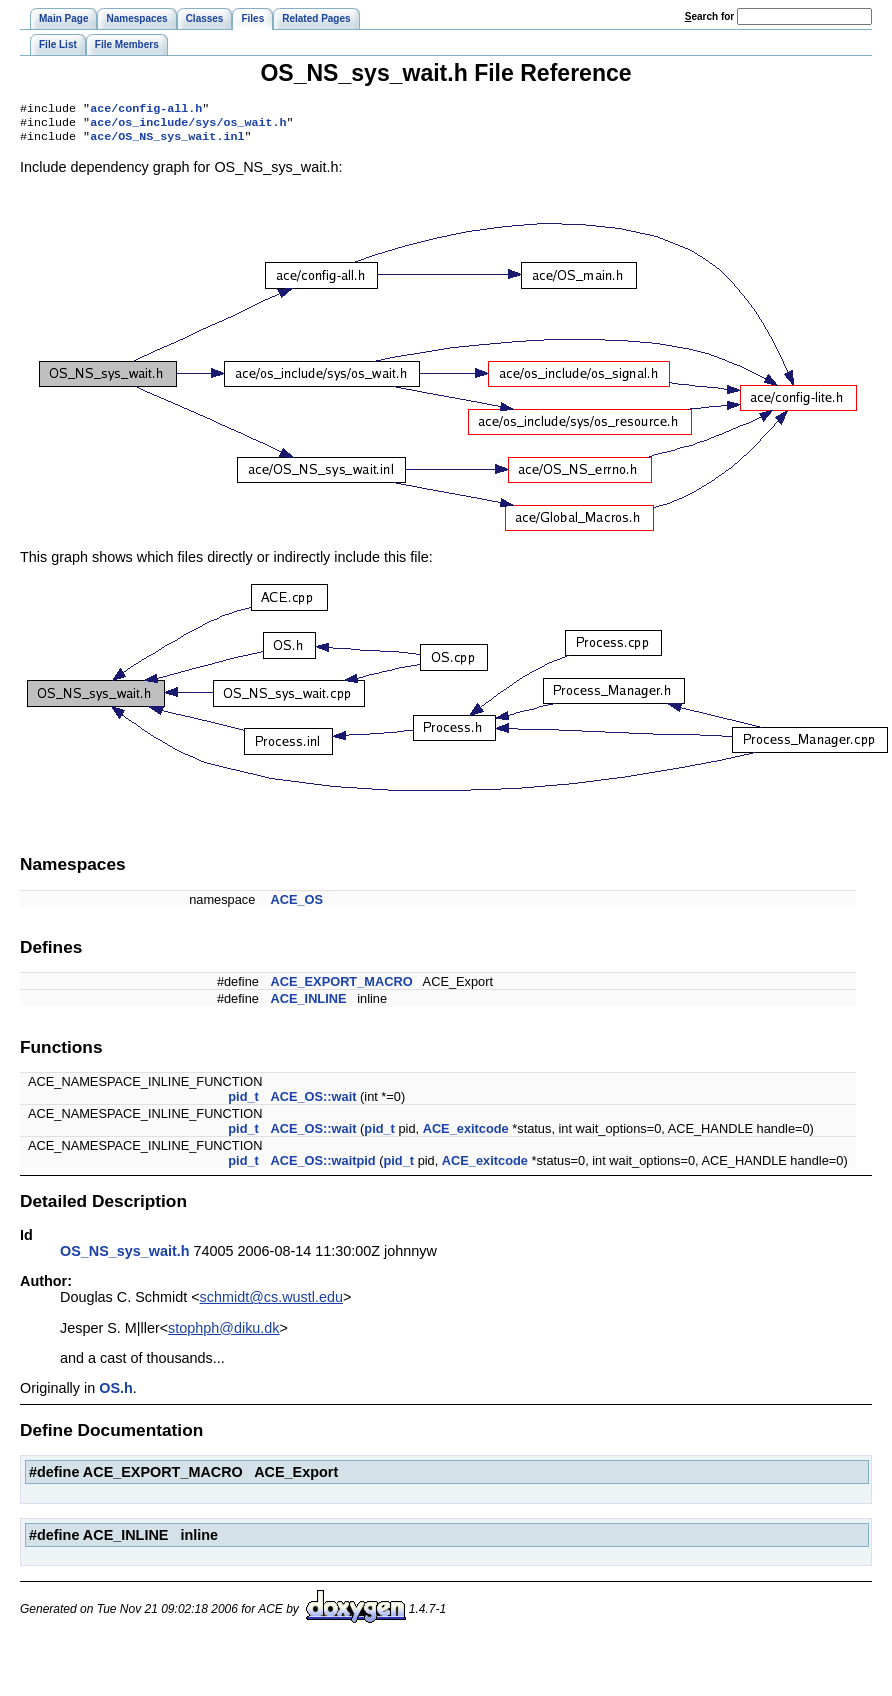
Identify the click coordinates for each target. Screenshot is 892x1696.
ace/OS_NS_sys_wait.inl (167, 142)
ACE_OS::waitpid (322, 1166)
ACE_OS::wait (313, 1102)
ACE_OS (296, 905)
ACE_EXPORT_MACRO (341, 987)
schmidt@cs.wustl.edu (271, 1303)
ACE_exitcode (466, 1134)
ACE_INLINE (308, 1004)
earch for (709, 16)
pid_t (243, 1102)
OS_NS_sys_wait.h (125, 1257)
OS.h (116, 1394)
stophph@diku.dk (223, 1334)
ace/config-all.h (146, 110)
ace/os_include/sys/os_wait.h (188, 126)
